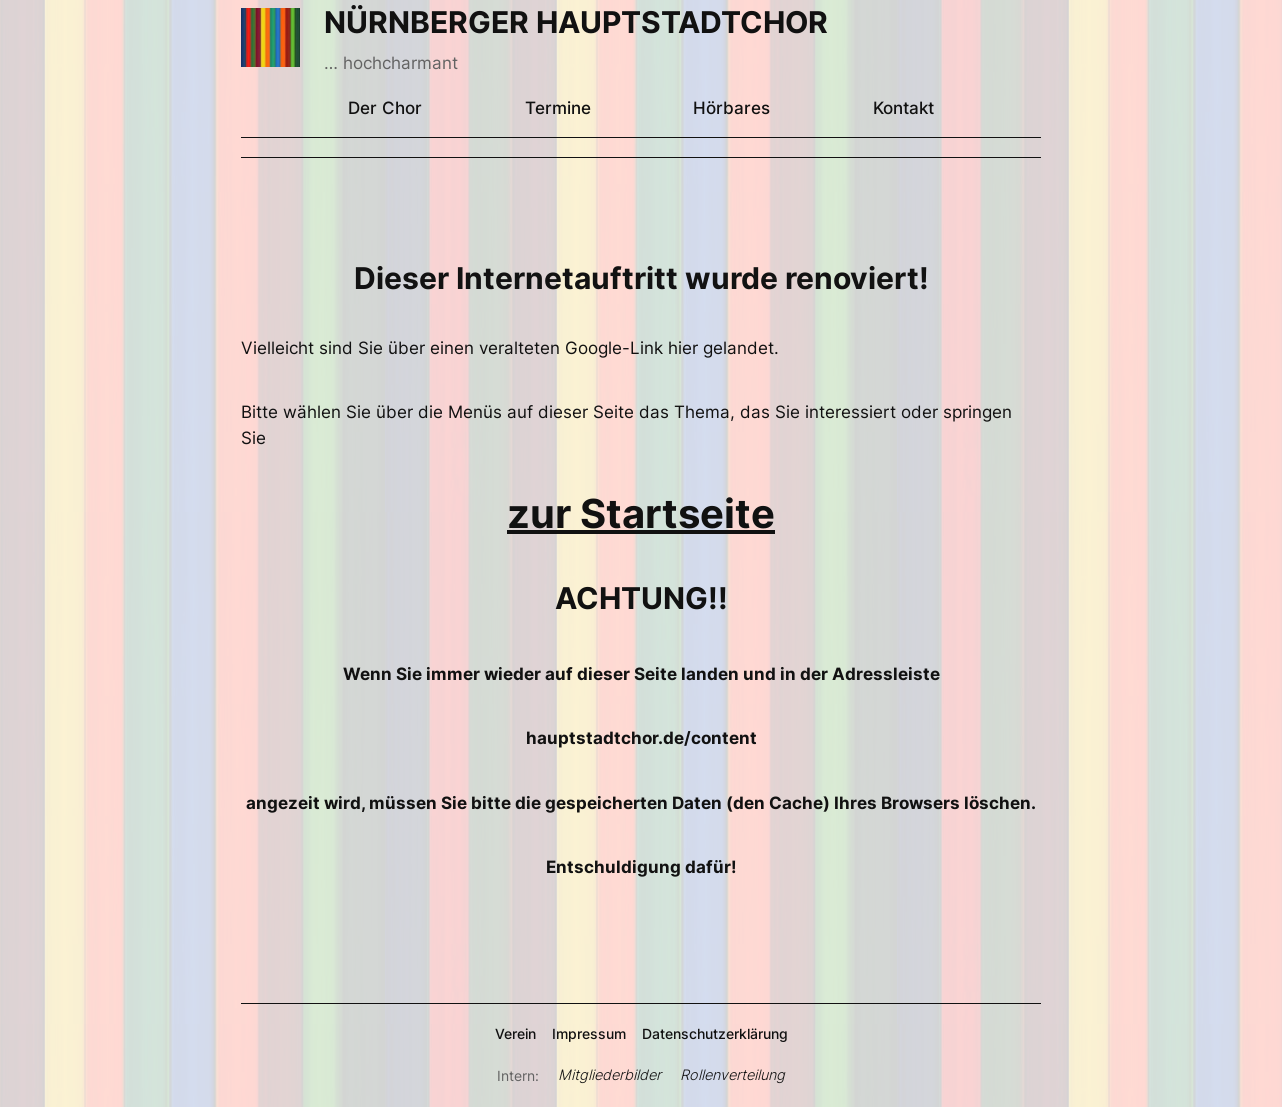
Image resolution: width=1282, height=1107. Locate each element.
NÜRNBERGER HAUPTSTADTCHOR (576, 22)
